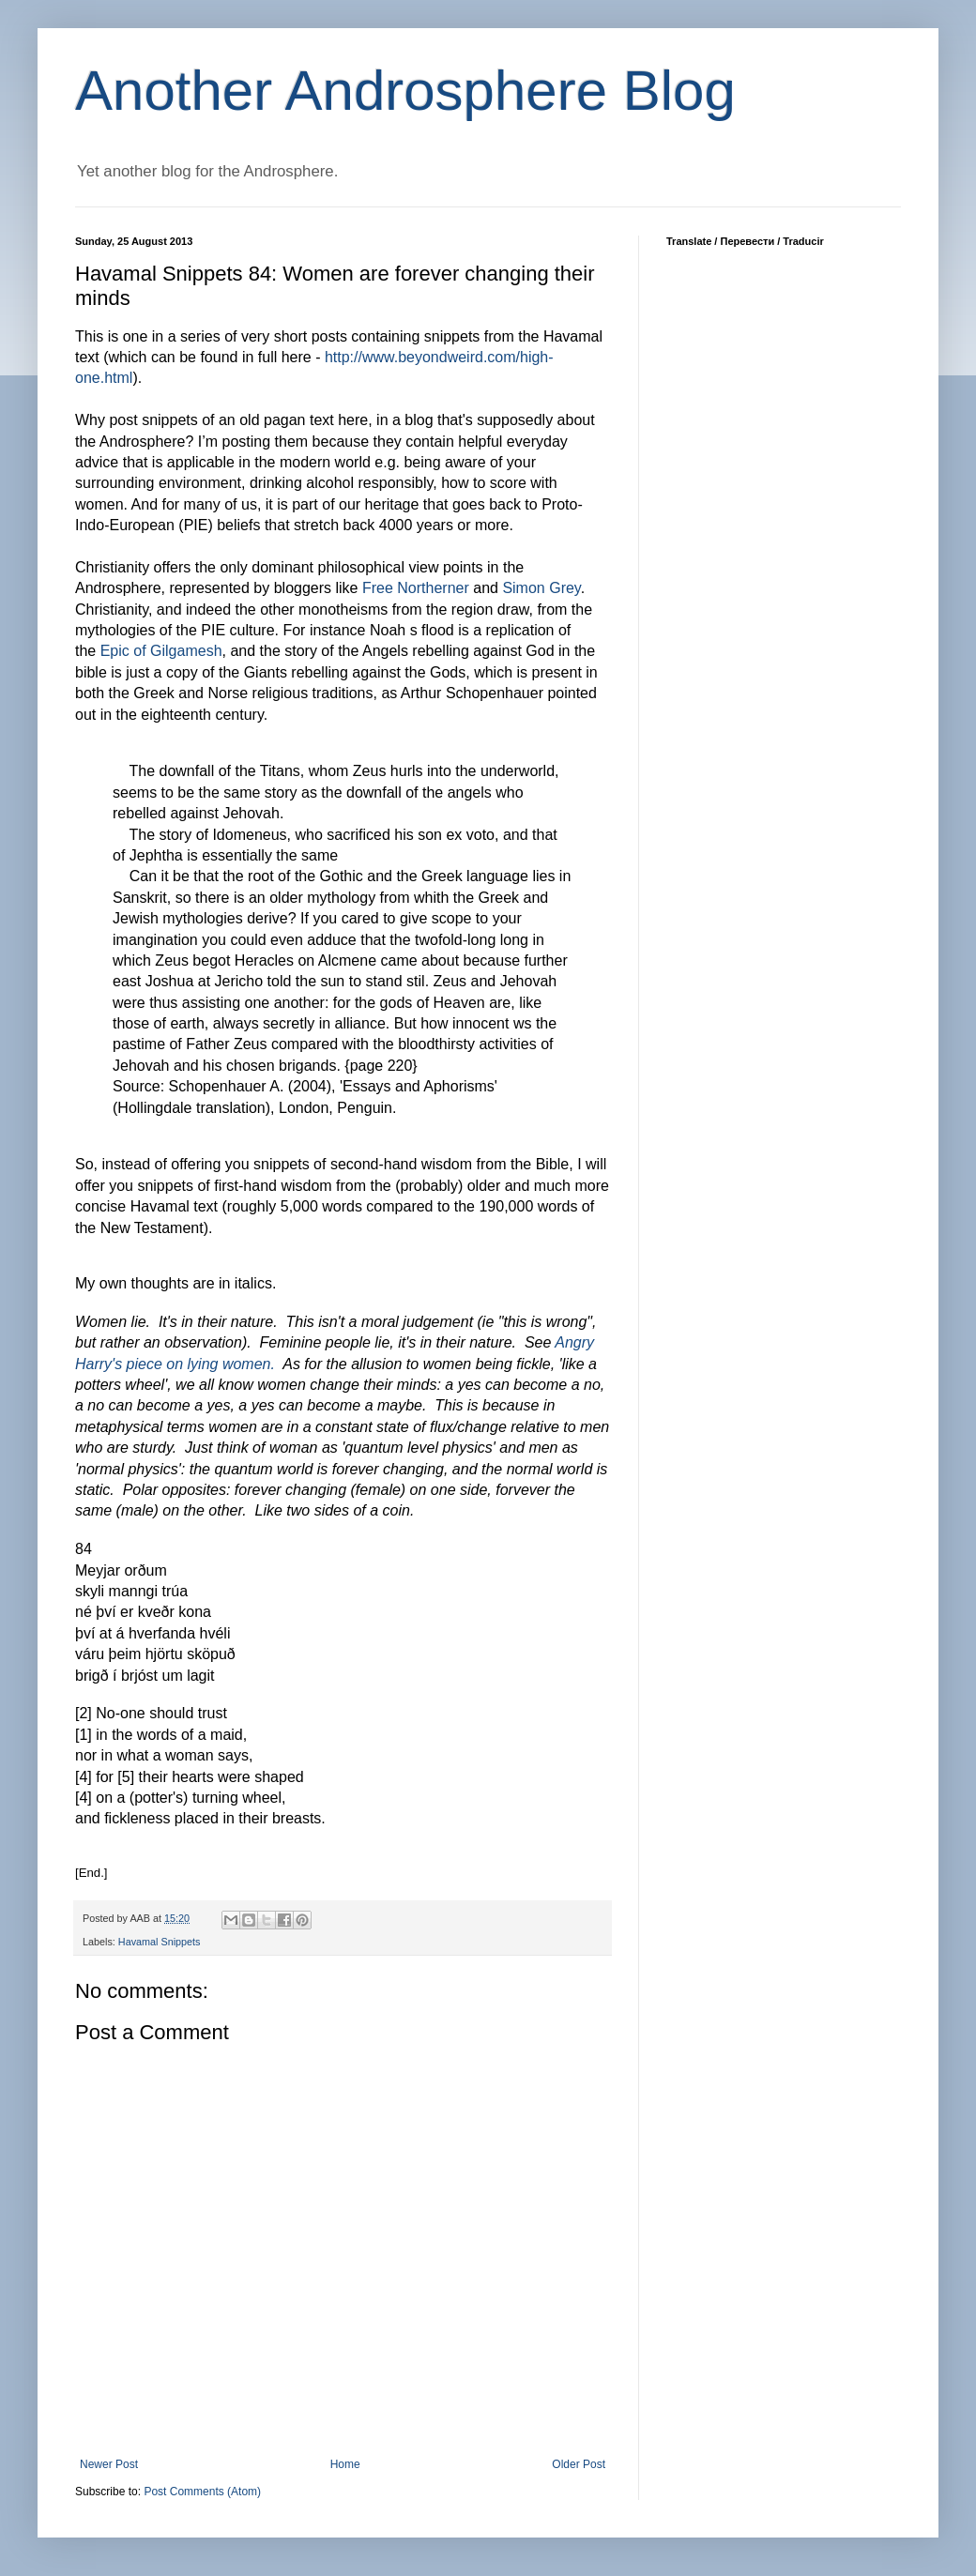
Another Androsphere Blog (405, 90)
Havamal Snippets (159, 1941)
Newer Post (109, 2464)
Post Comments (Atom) (202, 2491)
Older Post (578, 2464)
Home (345, 2464)
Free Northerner (415, 588)
